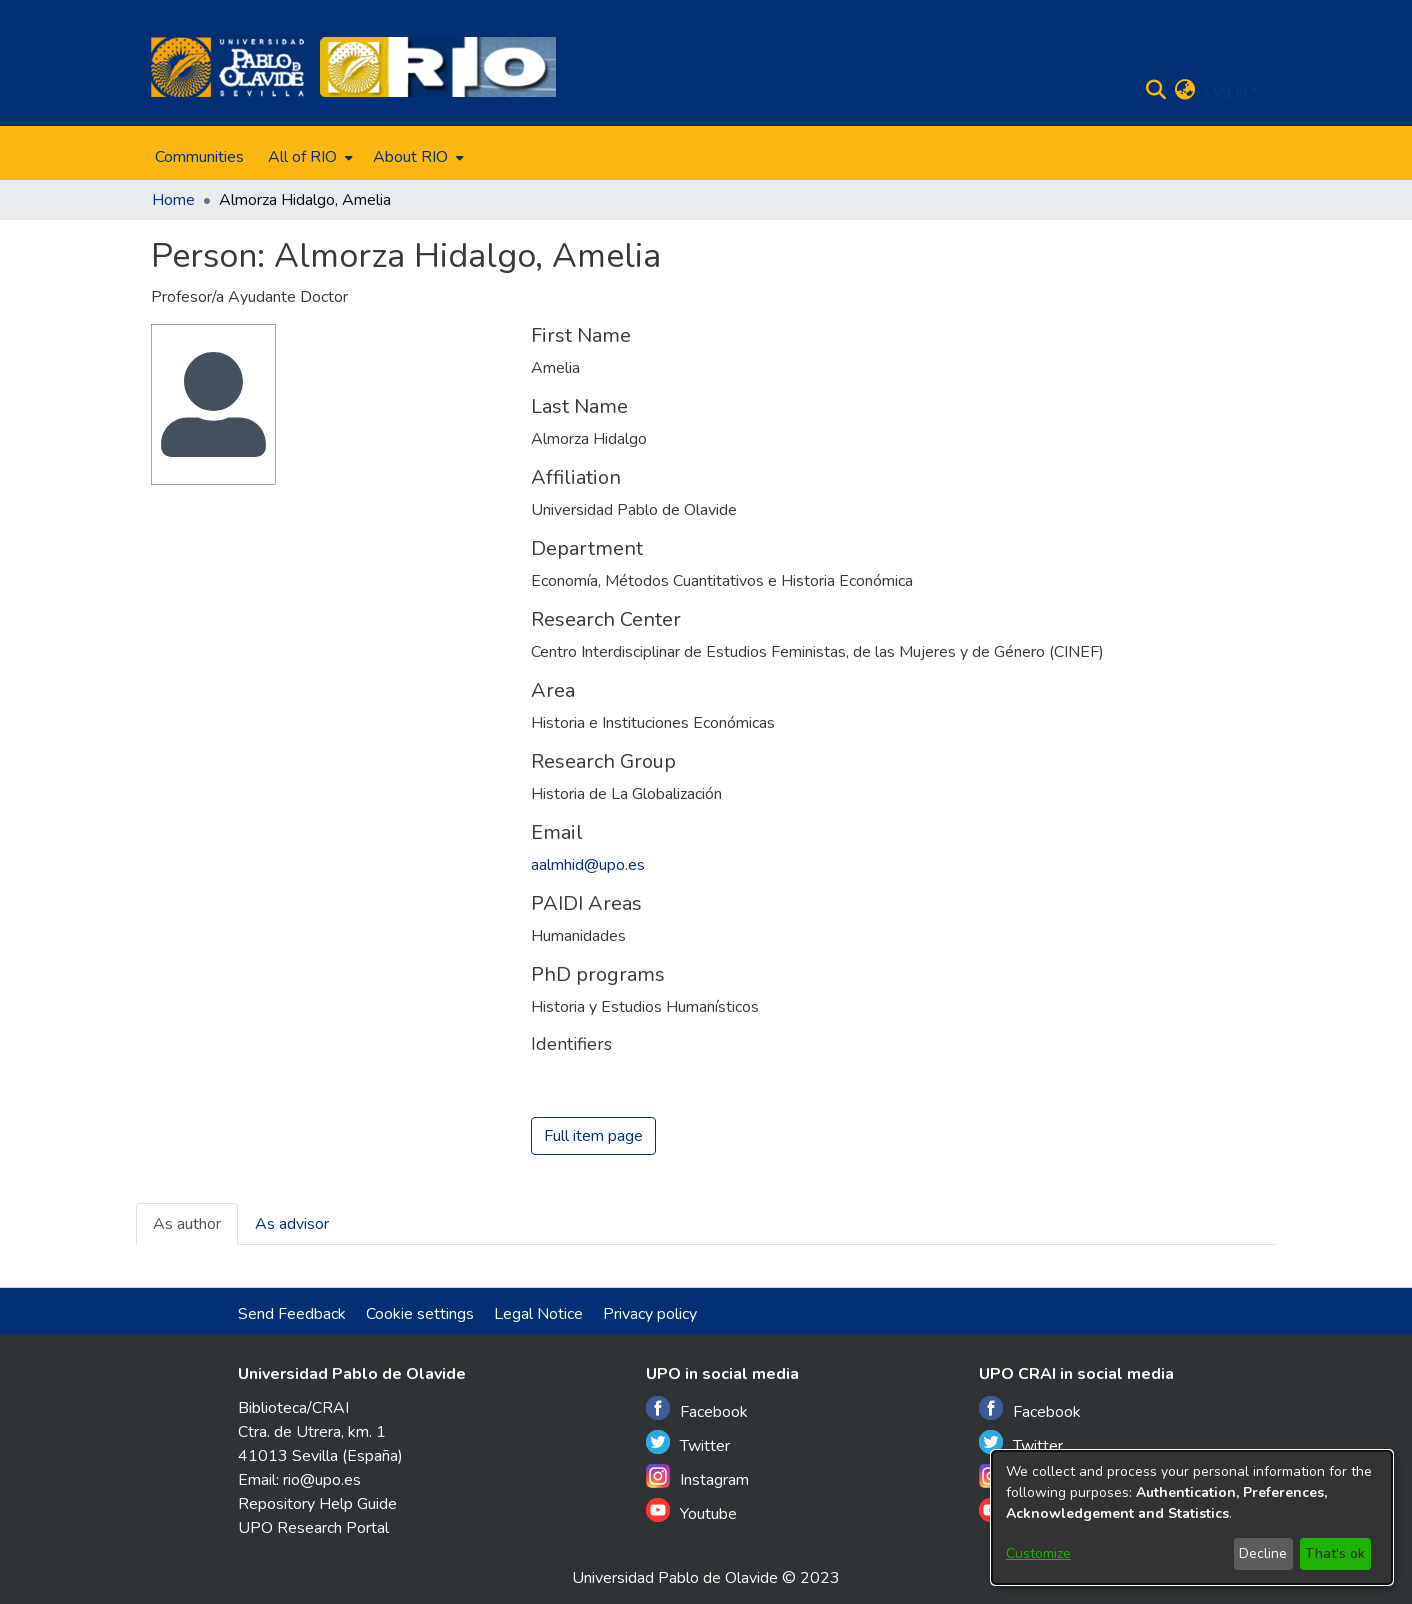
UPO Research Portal (313, 1528)
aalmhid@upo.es (588, 865)
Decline (1263, 1553)
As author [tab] (187, 1225)
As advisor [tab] (292, 1225)
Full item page (593, 1137)
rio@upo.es (322, 1480)
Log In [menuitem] (1225, 90)
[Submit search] (1156, 90)
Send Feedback (292, 1314)
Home (173, 200)
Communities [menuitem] (199, 157)
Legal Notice (538, 1314)
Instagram (697, 1477)
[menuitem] (308, 157)
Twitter (688, 1443)
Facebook (697, 1409)
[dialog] (1192, 1517)
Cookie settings (420, 1314)
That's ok (1335, 1553)
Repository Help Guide (317, 1504)
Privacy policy (650, 1314)
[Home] (227, 67)
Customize (1038, 1553)
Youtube (691, 1511)
